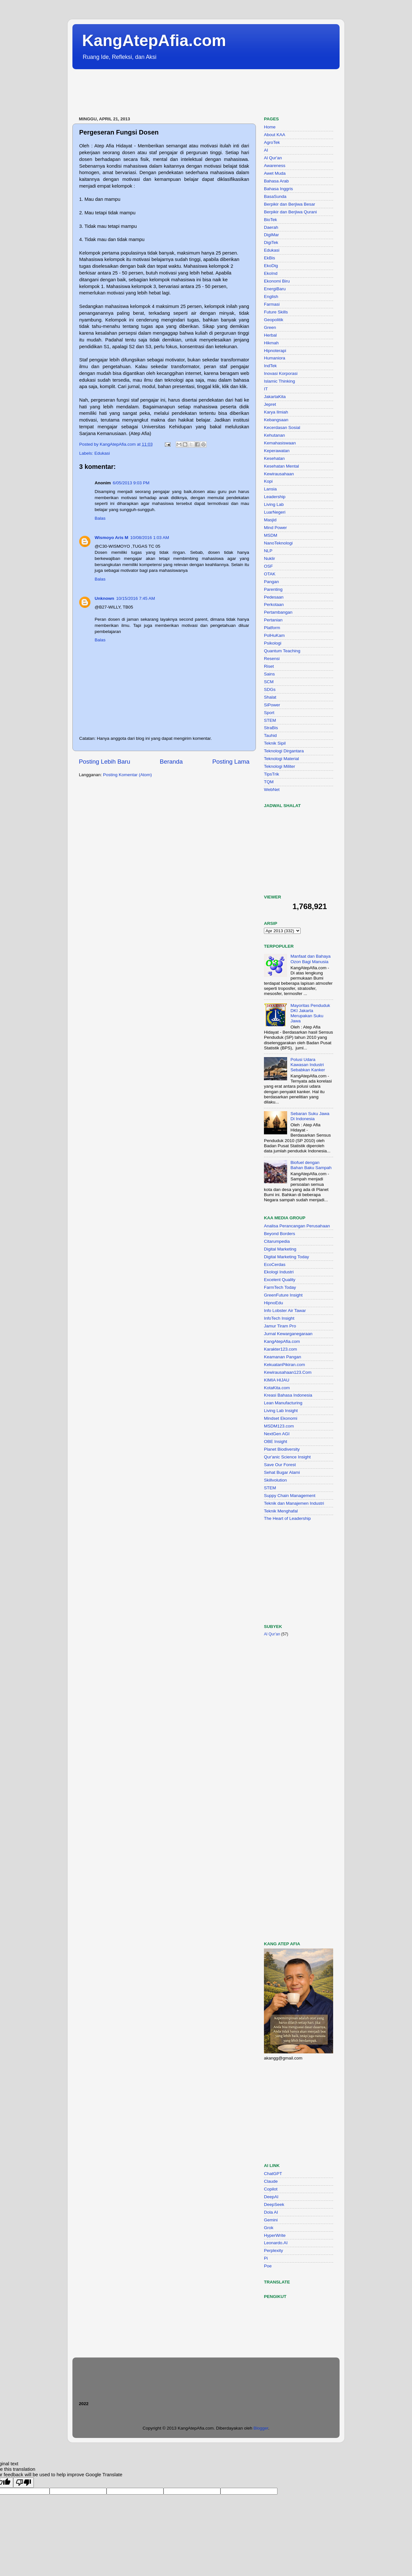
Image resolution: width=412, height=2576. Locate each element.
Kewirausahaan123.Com (288, 1372)
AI (266, 150)
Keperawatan (277, 450)
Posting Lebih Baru (104, 761)
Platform (272, 627)
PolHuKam (274, 635)
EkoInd (270, 273)
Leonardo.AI (276, 2242)
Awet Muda (275, 173)
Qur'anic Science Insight (287, 1457)
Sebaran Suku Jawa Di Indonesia (309, 1116)
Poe (268, 2266)
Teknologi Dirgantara (284, 751)
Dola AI (271, 2212)
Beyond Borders (279, 1233)
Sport (269, 712)
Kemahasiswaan (280, 443)
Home (270, 127)
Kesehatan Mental (281, 466)
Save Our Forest (280, 1464)
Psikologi (272, 643)
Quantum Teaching (282, 650)
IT (266, 388)
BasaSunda (275, 196)
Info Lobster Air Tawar (285, 1310)
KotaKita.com (277, 1387)
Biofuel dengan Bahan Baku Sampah (311, 1165)
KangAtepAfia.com (154, 41)
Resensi (272, 658)
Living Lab (274, 504)
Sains (269, 674)
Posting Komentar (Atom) (127, 774)
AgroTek (272, 142)
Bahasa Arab (276, 181)
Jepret (270, 404)
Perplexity (273, 2250)
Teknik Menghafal (281, 1511)
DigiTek (271, 242)
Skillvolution (275, 1480)
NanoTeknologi (278, 543)
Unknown (104, 598)
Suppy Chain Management (289, 1495)
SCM (269, 681)
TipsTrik (271, 774)
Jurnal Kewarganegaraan (288, 1333)
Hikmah (271, 342)
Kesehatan (274, 458)
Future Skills (276, 312)
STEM (270, 720)
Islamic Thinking (279, 381)
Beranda (171, 761)
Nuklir (269, 558)
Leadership (275, 496)
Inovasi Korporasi (280, 373)
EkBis (269, 258)
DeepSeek (274, 2204)
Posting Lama (230, 761)
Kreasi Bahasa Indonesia (288, 1395)
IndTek (270, 365)
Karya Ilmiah (276, 412)
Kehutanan (274, 435)
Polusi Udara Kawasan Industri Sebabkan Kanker (307, 1064)
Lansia (270, 489)
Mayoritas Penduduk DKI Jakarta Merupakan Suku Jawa (310, 1013)
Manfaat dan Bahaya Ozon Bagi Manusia (310, 959)
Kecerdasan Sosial (282, 427)
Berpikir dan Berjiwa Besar (289, 204)
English (271, 296)
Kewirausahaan (279, 473)
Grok (268, 2227)
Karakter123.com (280, 1349)
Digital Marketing (280, 1249)
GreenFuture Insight (283, 1295)
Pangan (271, 581)
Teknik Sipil (275, 743)
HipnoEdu (273, 1302)
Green (270, 327)
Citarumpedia (277, 1241)
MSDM (270, 535)
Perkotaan (274, 604)
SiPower (272, 704)
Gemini (271, 2220)
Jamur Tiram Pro (280, 1326)
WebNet (272, 789)
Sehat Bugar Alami (282, 1472)
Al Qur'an (273, 157)
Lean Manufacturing (283, 1402)
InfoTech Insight (279, 1318)
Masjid (270, 519)
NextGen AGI (277, 1433)
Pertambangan (278, 612)
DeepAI (271, 2196)
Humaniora (274, 358)
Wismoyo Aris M (111, 537)
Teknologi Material (281, 758)
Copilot (270, 2189)
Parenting (273, 589)
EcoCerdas (275, 1264)
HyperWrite (275, 2235)
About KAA (274, 134)
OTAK (270, 574)
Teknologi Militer (279, 766)
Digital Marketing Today (286, 1256)
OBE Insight (275, 1441)
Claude (271, 2181)
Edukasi (102, 453)
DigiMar (271, 234)
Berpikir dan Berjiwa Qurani (290, 211)
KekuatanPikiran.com (284, 1364)
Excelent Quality (279, 1279)
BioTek (270, 219)
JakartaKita (275, 396)
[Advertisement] (189, 93)
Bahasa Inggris (278, 188)
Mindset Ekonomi (280, 1418)
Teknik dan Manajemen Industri (294, 1503)
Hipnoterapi (275, 350)
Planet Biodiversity (282, 1449)
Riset (269, 666)
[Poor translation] (23, 2482)
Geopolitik (273, 319)
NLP (268, 550)
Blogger (261, 2428)
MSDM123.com (279, 1426)
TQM (269, 781)
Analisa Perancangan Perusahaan (297, 1225)
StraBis (271, 727)
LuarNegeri (275, 512)
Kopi (268, 481)
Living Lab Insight (281, 1410)
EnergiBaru (275, 288)
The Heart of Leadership (287, 1518)
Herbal (270, 335)
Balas (100, 518)
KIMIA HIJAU (276, 1380)
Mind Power (275, 527)
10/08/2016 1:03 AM (149, 537)
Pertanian (273, 620)
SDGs (270, 689)
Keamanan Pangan (282, 1356)
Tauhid (270, 735)
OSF (268, 566)
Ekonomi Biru (277, 281)
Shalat (270, 697)
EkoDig (271, 265)
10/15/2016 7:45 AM (135, 598)
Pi (266, 2258)
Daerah (271, 227)
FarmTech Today (280, 1287)
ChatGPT (273, 2173)
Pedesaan (274, 597)
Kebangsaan (276, 419)
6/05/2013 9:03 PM (131, 482)
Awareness (275, 165)
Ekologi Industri (279, 1271)
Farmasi (272, 304)
